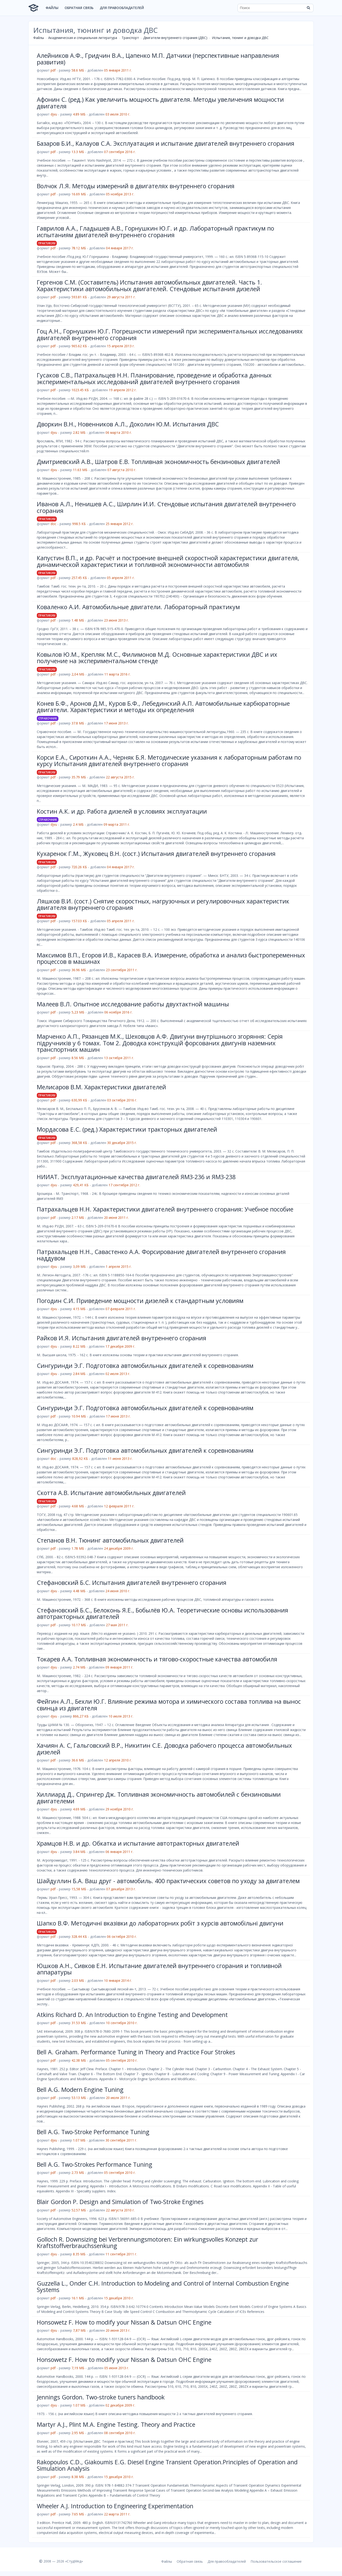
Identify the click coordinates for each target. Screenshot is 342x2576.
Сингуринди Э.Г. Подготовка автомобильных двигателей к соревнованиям (145, 1365)
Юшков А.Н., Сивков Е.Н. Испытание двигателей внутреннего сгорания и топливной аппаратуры (159, 1969)
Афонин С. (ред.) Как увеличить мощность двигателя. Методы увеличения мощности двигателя (160, 102)
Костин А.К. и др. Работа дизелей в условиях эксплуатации (122, 811)
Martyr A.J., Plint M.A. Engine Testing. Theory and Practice (116, 2424)
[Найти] (308, 8)
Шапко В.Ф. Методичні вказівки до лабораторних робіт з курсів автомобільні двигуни (160, 1923)
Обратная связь (79, 7)
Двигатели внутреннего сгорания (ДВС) (175, 37)
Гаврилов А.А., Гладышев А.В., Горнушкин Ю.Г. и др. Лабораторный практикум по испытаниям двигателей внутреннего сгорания (155, 231)
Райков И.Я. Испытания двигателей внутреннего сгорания (121, 1338)
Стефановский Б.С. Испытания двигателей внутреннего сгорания (131, 1582)
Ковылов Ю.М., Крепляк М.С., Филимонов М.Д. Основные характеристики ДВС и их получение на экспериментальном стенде (157, 657)
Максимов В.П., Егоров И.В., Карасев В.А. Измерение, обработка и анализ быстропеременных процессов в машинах (171, 958)
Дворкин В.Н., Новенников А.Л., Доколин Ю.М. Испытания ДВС (128, 424)
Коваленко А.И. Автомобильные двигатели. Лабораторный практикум (138, 607)
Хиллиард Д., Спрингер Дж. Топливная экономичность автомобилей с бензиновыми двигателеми (159, 1797)
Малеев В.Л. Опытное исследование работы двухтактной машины (133, 1004)
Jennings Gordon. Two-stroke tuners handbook (101, 2397)
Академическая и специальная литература (82, 37)
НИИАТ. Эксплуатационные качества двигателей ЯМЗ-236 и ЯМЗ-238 (136, 1177)
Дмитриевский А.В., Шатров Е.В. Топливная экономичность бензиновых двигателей (158, 462)
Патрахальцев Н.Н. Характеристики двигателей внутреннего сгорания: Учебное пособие (165, 1209)
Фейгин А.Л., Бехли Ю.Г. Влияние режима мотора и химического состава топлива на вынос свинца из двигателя (169, 1704)
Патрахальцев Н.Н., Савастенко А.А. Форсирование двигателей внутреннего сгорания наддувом (161, 1255)
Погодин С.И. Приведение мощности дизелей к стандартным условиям (140, 1301)
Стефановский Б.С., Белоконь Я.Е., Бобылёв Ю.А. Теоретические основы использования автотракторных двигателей (162, 1613)
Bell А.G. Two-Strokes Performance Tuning (94, 2164)
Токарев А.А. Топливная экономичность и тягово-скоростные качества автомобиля (157, 1659)
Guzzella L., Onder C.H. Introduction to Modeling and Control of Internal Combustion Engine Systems (163, 2286)
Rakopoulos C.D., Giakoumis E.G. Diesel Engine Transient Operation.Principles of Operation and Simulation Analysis (167, 2465)
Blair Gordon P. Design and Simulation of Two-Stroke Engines (120, 2202)
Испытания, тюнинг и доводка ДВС (240, 37)
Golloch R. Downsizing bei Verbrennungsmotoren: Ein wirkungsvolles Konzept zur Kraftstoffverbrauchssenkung (147, 2242)
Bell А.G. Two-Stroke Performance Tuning (93, 2132)
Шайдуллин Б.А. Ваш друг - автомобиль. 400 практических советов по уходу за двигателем (168, 1881)
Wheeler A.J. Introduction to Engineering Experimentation (115, 2506)
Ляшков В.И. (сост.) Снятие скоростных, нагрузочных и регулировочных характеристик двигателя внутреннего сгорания (163, 904)
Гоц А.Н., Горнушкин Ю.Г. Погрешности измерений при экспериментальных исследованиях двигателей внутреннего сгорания (170, 334)
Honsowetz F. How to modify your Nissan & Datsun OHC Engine (124, 2322)
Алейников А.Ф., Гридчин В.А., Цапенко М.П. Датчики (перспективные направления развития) (158, 58)
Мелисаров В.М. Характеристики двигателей (101, 1087)
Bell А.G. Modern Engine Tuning (80, 2089)
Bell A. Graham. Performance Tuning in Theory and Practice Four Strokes (136, 2052)
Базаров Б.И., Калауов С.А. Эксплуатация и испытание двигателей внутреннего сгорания (165, 143)
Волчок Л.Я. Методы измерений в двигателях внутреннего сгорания (135, 186)
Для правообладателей (122, 7)
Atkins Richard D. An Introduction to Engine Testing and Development (132, 2015)
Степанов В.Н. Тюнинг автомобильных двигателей (110, 1540)
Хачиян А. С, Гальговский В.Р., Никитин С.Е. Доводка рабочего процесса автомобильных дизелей (164, 1748)
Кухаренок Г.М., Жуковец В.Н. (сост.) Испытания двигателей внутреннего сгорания (156, 853)
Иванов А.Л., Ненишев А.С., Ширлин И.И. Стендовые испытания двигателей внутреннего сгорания (166, 507)
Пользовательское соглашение (276, 2561)
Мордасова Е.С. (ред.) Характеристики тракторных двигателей (127, 1129)
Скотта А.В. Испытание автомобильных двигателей (111, 1493)
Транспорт (130, 37)
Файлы (52, 7)
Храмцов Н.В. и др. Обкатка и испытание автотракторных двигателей (138, 1843)
